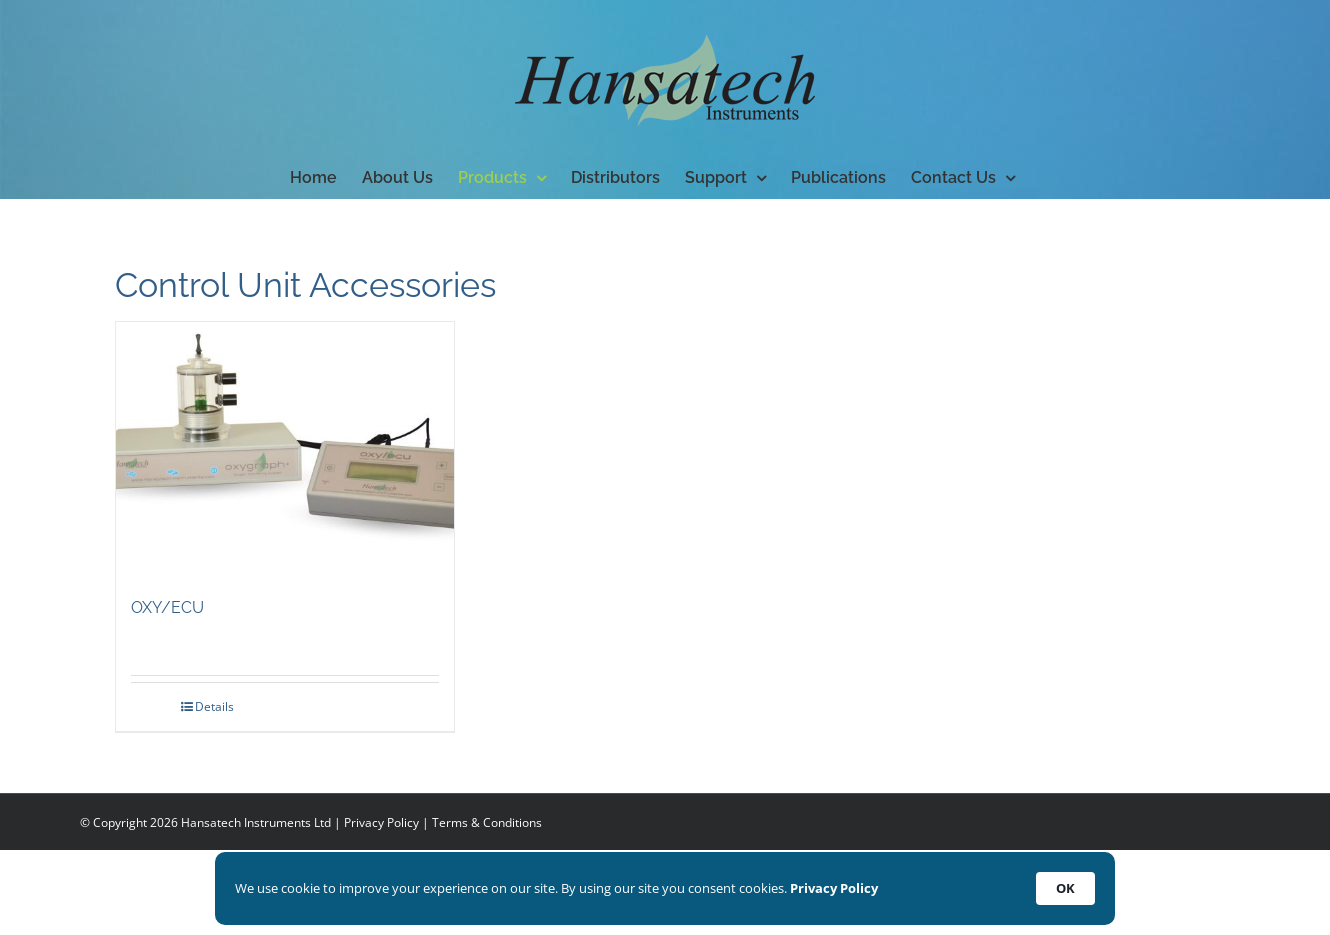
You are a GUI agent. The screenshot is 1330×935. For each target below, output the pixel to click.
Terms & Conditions (487, 822)
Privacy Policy (381, 822)
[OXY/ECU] (285, 448)
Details (214, 706)
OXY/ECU (167, 607)
